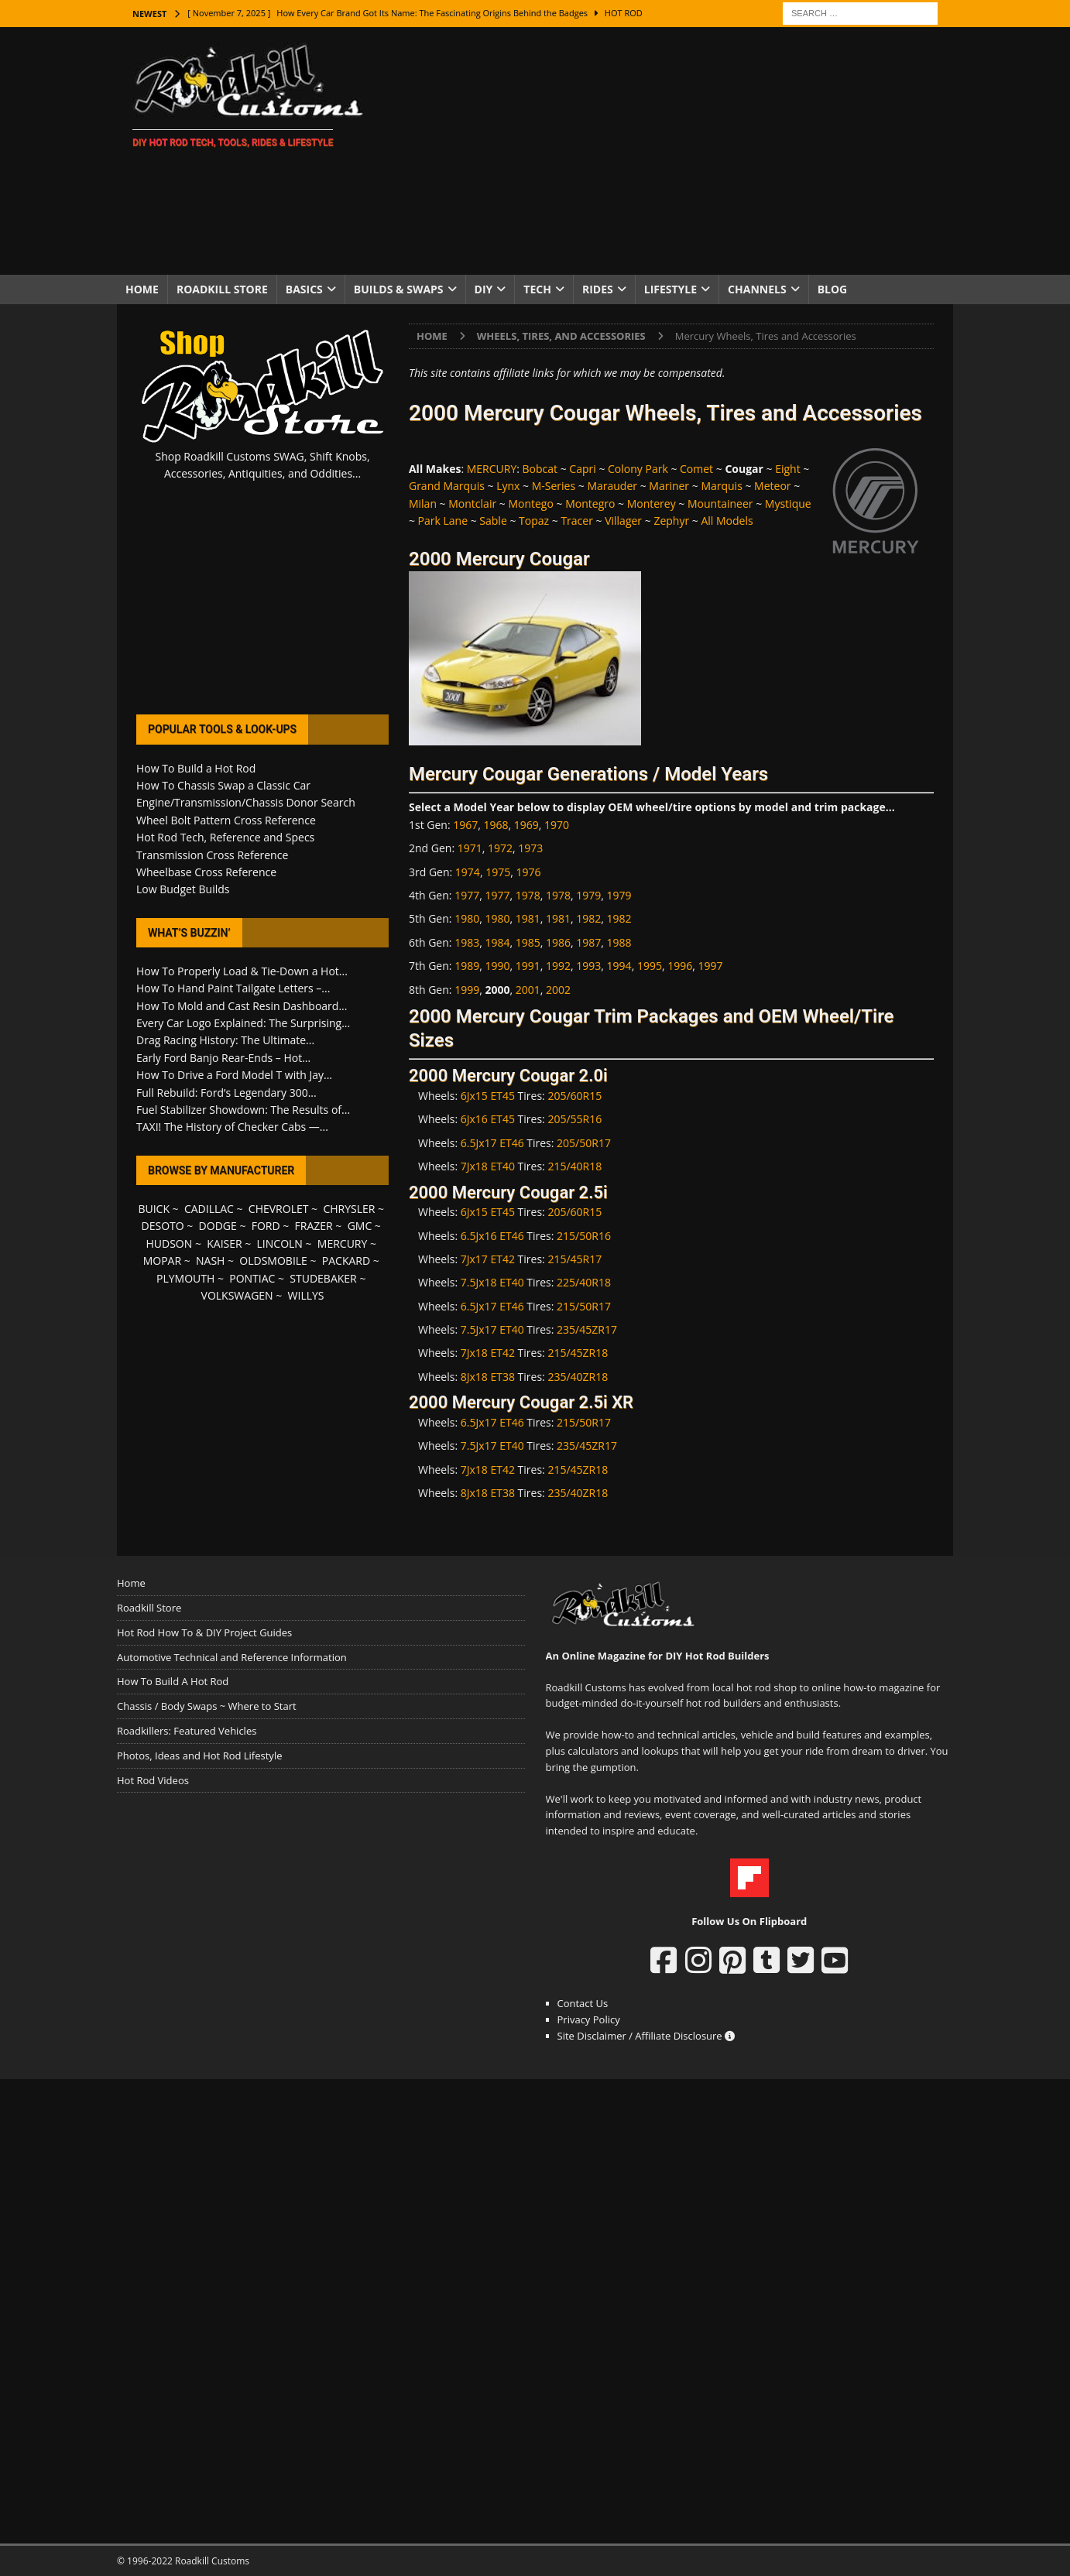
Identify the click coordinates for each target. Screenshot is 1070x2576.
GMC (360, 1225)
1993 (588, 965)
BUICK (154, 1208)
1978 (528, 895)
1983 (466, 942)
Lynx (508, 485)
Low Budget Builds (182, 889)
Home (142, 289)
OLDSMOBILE (273, 1260)
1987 (588, 942)
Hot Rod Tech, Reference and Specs (225, 837)
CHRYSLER (349, 1208)
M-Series (553, 485)
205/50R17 (584, 1143)
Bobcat (540, 468)
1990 (497, 965)
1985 (528, 942)
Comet (696, 468)
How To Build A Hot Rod (172, 1681)
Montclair (472, 503)
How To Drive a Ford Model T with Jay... (234, 1074)
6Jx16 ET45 (488, 1119)
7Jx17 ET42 (488, 1259)
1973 (530, 848)
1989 (466, 965)
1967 (465, 824)
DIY (484, 289)
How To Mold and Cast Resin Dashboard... (241, 1006)
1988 (619, 942)
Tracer (577, 520)
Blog (833, 289)
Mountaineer (720, 503)
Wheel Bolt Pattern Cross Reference (226, 820)
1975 (497, 872)
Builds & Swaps (399, 289)
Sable (492, 520)
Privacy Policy (588, 2019)
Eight (788, 468)
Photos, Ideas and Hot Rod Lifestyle (199, 1755)
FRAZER (314, 1225)
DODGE (218, 1225)
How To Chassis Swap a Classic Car (223, 785)
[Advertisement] (670, 151)
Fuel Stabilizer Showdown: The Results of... (243, 1109)
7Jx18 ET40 (488, 1166)
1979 (588, 895)
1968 (496, 824)
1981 (528, 918)
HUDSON (169, 1243)
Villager (623, 520)
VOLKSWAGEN (237, 1295)
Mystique (788, 503)
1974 (467, 872)
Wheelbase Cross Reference (206, 872)
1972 (500, 848)
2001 (528, 989)
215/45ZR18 (577, 1352)
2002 (558, 989)
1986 (558, 942)
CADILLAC (209, 1208)
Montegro (590, 503)
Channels (757, 289)
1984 (497, 942)
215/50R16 (584, 1235)
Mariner (669, 485)
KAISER (224, 1243)
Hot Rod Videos (153, 1780)
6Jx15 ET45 (488, 1095)
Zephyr (671, 520)
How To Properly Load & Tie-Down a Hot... (242, 971)
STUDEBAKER (323, 1278)
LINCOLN (280, 1243)
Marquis (721, 485)
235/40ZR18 (577, 1376)
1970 (556, 824)
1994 (619, 965)
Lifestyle (670, 289)
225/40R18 (584, 1282)
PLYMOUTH (185, 1278)
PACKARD (346, 1260)
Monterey (651, 503)
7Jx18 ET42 (488, 1352)
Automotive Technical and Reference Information (232, 1657)
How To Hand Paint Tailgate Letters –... (233, 988)
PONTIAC (252, 1278)
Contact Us (583, 2003)
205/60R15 (574, 1095)
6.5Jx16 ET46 (492, 1235)
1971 (470, 848)
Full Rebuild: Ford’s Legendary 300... (226, 1092)
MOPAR (162, 1260)
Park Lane (443, 520)
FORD (266, 1225)
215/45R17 (574, 1259)
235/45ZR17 (587, 1329)
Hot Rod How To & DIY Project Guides (204, 1632)
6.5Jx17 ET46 (492, 1143)
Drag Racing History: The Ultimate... (225, 1040)
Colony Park (638, 468)
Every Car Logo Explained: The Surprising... (243, 1023)
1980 (466, 918)
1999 (466, 989)
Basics (304, 289)
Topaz (534, 520)
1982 (588, 918)
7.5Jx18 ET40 (492, 1282)
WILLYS (306, 1295)
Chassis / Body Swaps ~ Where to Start (207, 1706)
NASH (210, 1260)
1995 (649, 965)
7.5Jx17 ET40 (492, 1329)
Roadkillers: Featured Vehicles (186, 1731)
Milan (423, 503)
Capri (582, 468)
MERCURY (492, 468)
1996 (679, 965)
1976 (528, 872)
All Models (727, 520)
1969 (526, 824)
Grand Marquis (447, 485)
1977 (466, 895)
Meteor (772, 485)
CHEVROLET (279, 1208)
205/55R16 (574, 1119)
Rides (597, 289)
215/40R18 (574, 1166)
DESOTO (163, 1225)
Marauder (612, 485)
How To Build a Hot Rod (195, 768)
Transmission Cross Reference (212, 855)
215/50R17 (584, 1306)
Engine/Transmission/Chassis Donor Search (245, 802)
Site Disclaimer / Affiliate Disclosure (646, 2036)
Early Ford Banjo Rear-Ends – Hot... (223, 1057)
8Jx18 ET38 (488, 1376)
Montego (530, 503)
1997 (710, 965)
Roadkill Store (222, 289)
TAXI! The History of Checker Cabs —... (232, 1126)
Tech (537, 289)
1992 (558, 965)
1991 (528, 965)
